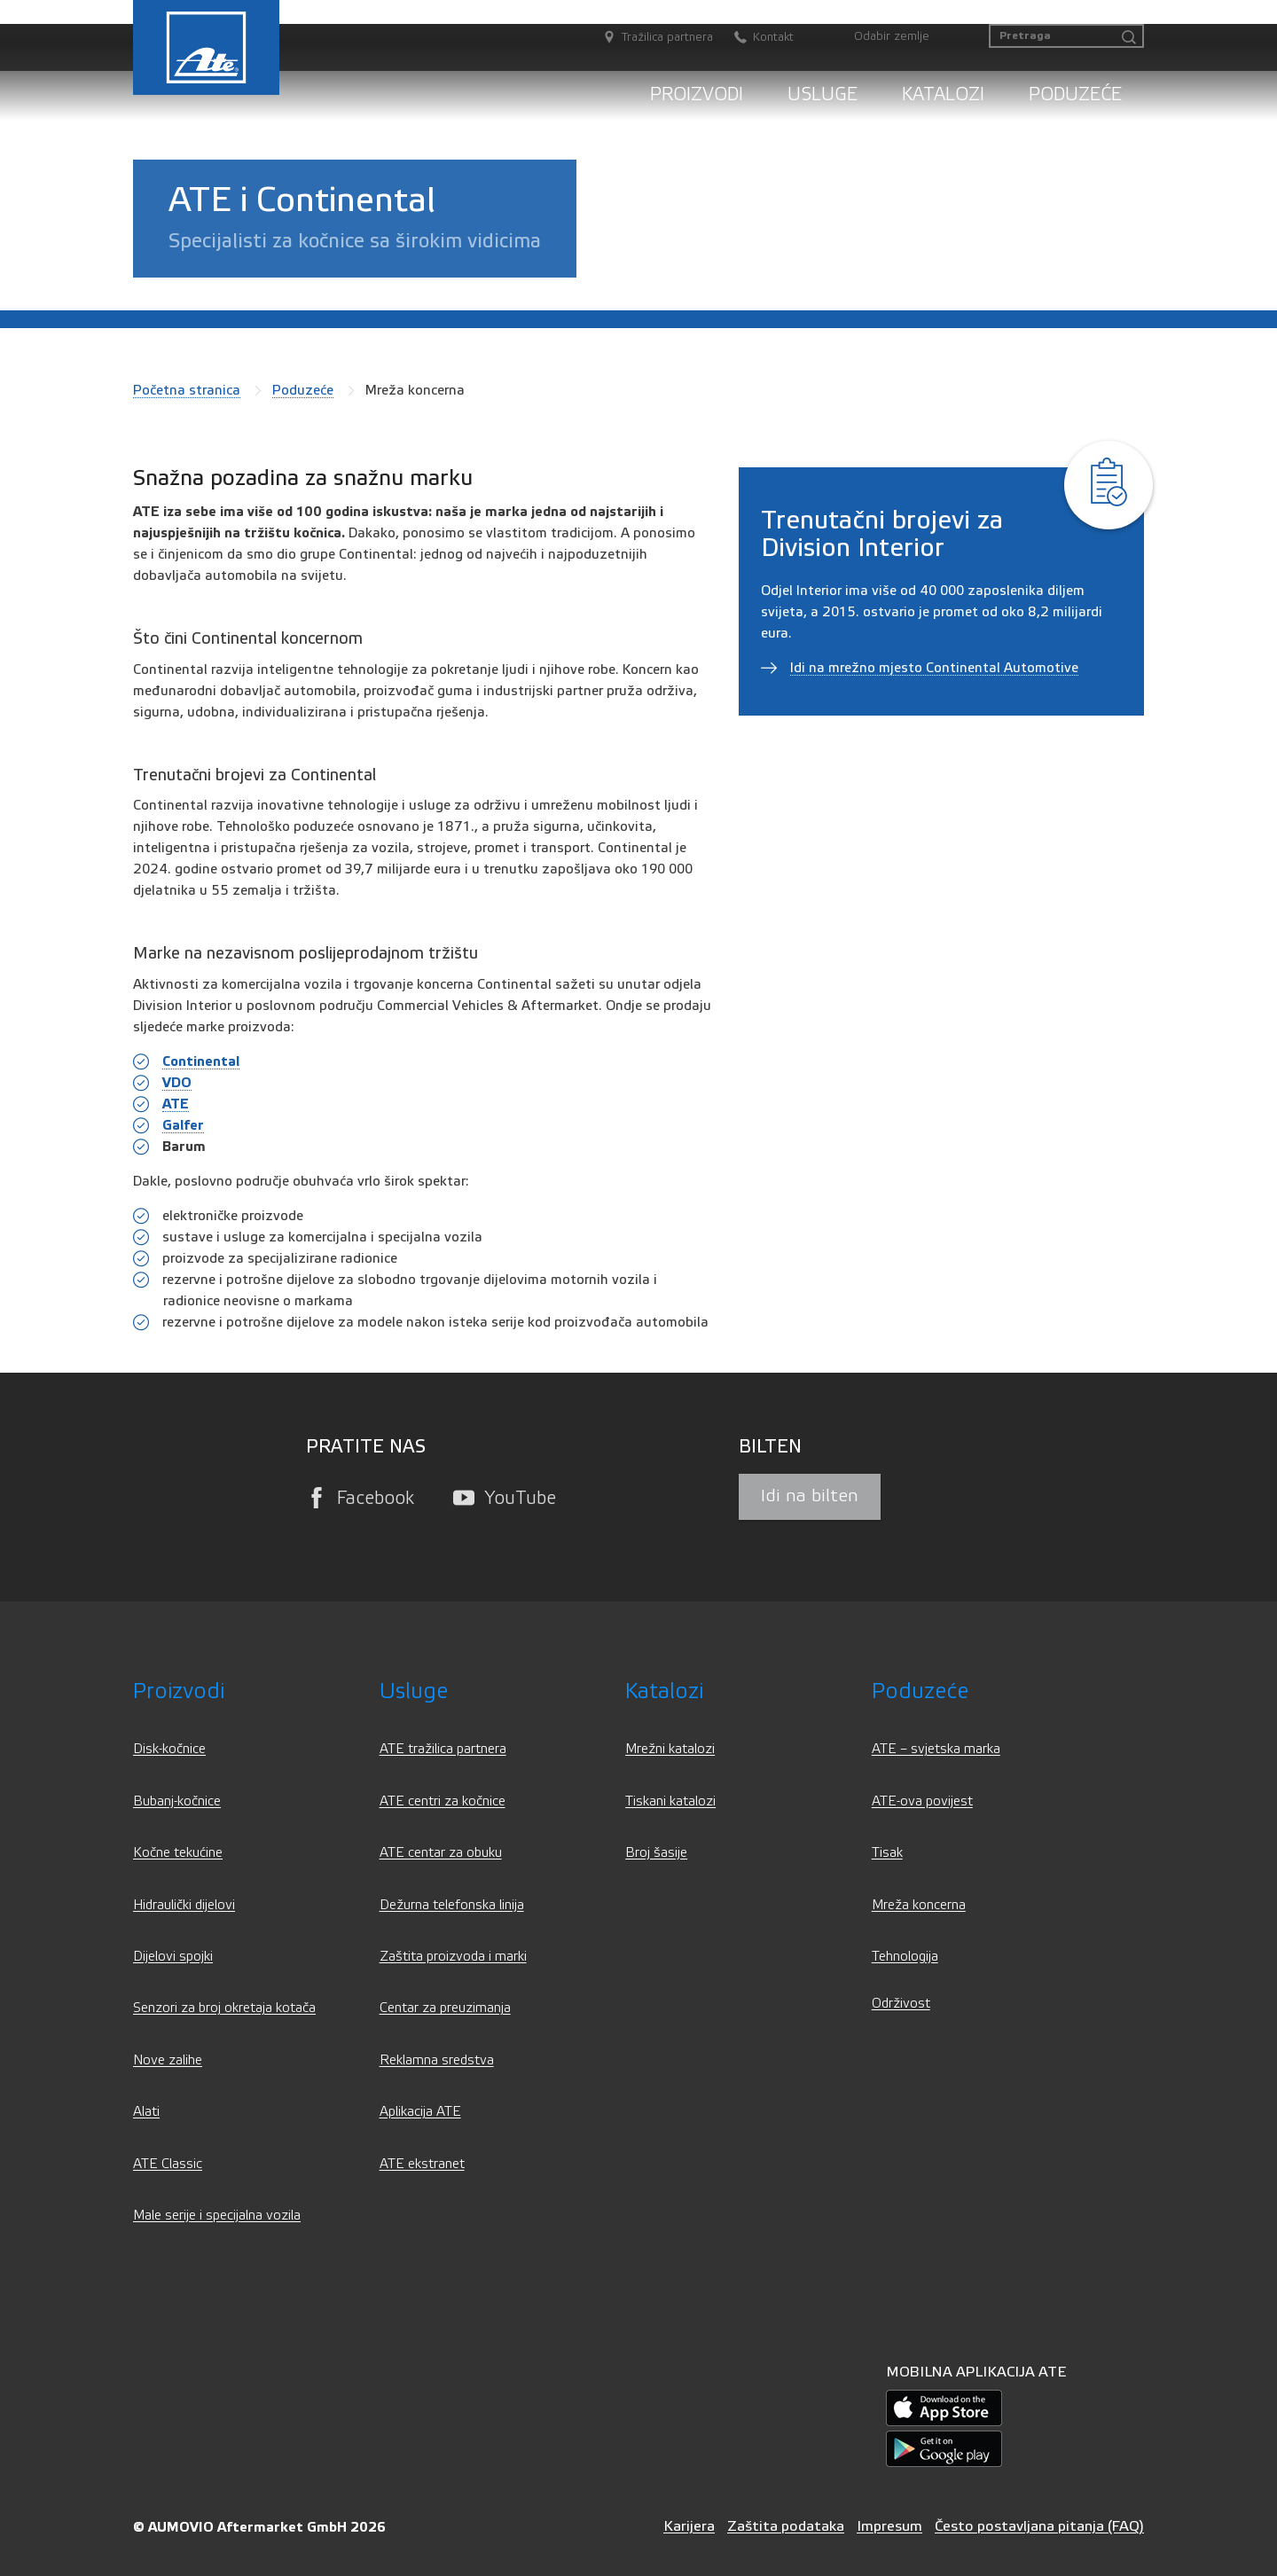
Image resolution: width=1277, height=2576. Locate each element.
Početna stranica (186, 390)
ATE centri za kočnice (442, 1801)
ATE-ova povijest (922, 1801)
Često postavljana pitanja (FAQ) (1039, 2525)
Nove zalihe (167, 2060)
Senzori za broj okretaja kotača (224, 2008)
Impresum (889, 2525)
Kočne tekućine (178, 1852)
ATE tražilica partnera (443, 1749)
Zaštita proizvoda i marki (453, 1956)
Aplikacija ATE (420, 2111)
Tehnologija (905, 1956)
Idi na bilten (809, 1496)
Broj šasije (656, 1852)
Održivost (901, 2003)
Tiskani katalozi (670, 1801)
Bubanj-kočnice (177, 1801)
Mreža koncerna (919, 1905)
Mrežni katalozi (670, 1749)
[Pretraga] (1066, 36)
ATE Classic (167, 2164)
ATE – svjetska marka (936, 1749)
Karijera (689, 2525)
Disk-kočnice (169, 1749)
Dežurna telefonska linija (452, 1905)
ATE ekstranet (422, 2164)
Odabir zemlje (891, 36)
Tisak (887, 1852)
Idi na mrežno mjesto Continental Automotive (934, 668)
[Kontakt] (755, 37)
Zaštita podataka (785, 2525)
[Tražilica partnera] (649, 37)
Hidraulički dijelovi (184, 1905)
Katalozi (943, 94)
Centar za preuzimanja (445, 2008)
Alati (146, 2111)
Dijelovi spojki (173, 1956)
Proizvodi (696, 94)
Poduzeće (1075, 94)
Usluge (822, 94)
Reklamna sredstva (437, 2060)
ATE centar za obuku (441, 1852)
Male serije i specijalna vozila (217, 2215)
